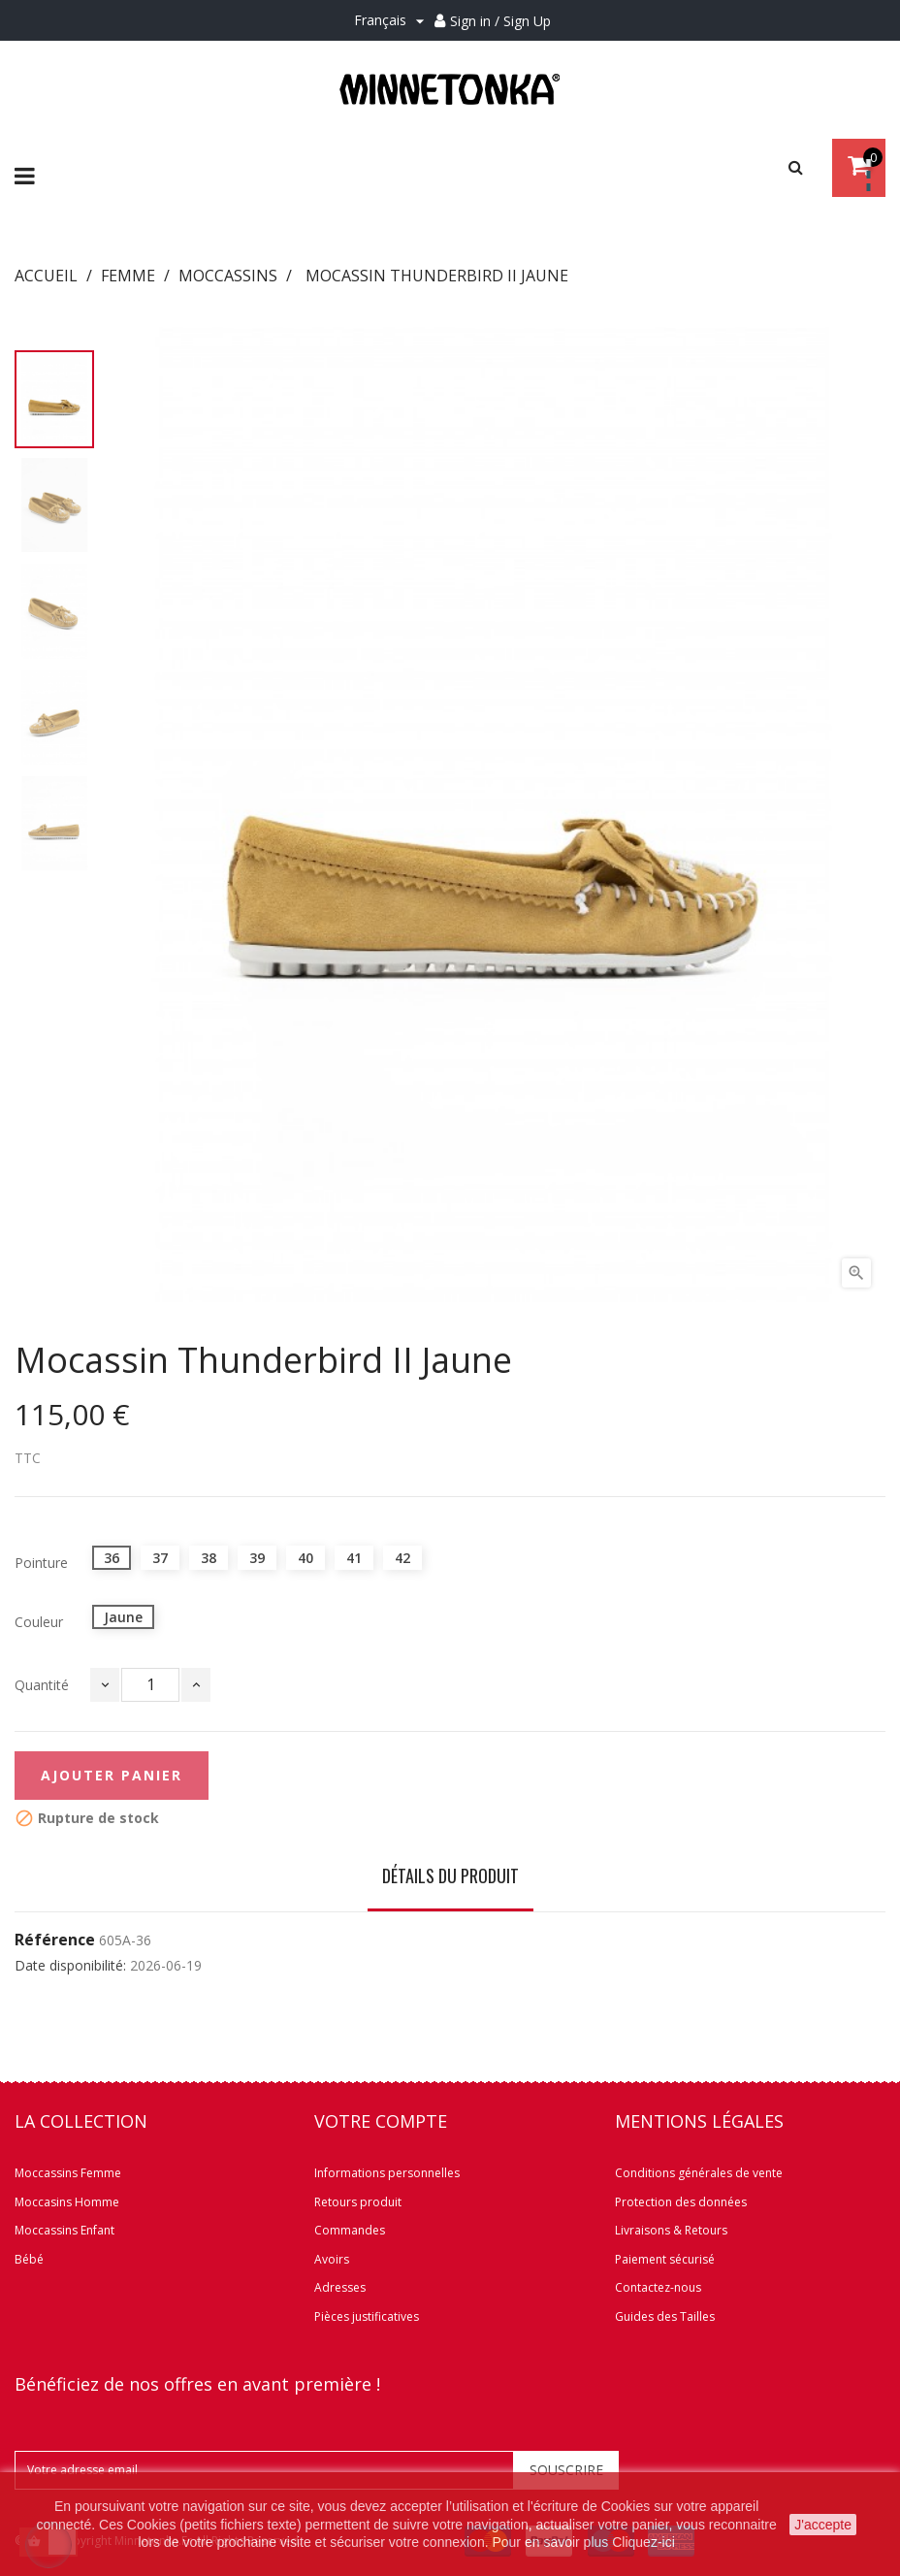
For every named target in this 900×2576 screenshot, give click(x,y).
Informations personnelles (387, 2173)
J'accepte (823, 2524)
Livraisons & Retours (671, 2230)
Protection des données (681, 2202)
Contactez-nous (658, 2287)
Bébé (29, 2259)
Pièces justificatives (366, 2316)
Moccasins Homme (67, 2202)
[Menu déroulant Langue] (391, 21)
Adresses (340, 2287)
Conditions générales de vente (699, 2173)
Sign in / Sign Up (500, 21)
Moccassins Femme (68, 2173)
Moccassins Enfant (64, 2230)
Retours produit (358, 2202)
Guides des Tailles (665, 2316)
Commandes (349, 2230)
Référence (55, 1940)
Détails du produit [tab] (450, 1875)
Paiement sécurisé (665, 2259)
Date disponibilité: (70, 1965)
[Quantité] (150, 1685)
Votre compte (380, 2121)
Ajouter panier (111, 1775)
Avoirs (331, 2259)
